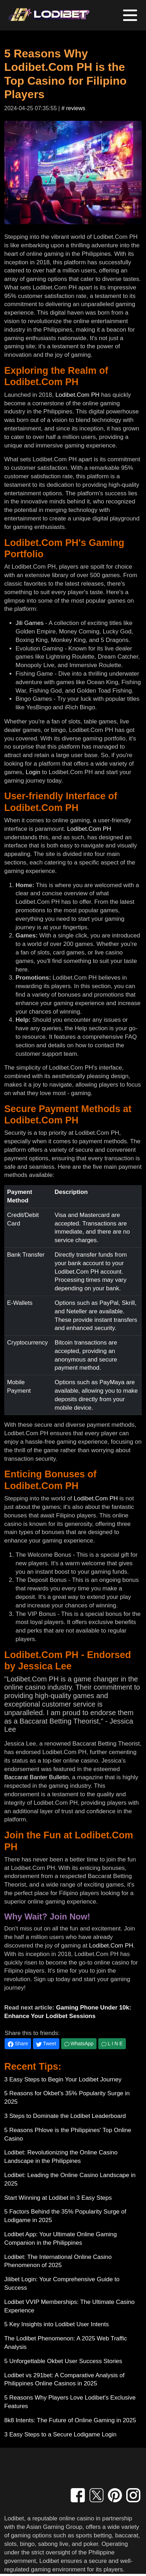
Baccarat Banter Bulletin (36, 1777)
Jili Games (29, 623)
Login (32, 772)
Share (18, 2044)
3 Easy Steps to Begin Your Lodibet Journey (63, 2079)
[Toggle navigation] (130, 15)
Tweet (46, 2044)
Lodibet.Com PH (78, 394)
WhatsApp (78, 2043)
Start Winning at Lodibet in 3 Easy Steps (58, 2197)
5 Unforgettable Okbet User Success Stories (63, 2361)
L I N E (112, 2043)
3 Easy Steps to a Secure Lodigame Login (60, 2434)
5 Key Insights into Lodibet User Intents (56, 2324)
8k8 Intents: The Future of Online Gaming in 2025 (70, 2420)
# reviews (74, 108)
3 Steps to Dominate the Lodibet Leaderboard (65, 2116)
